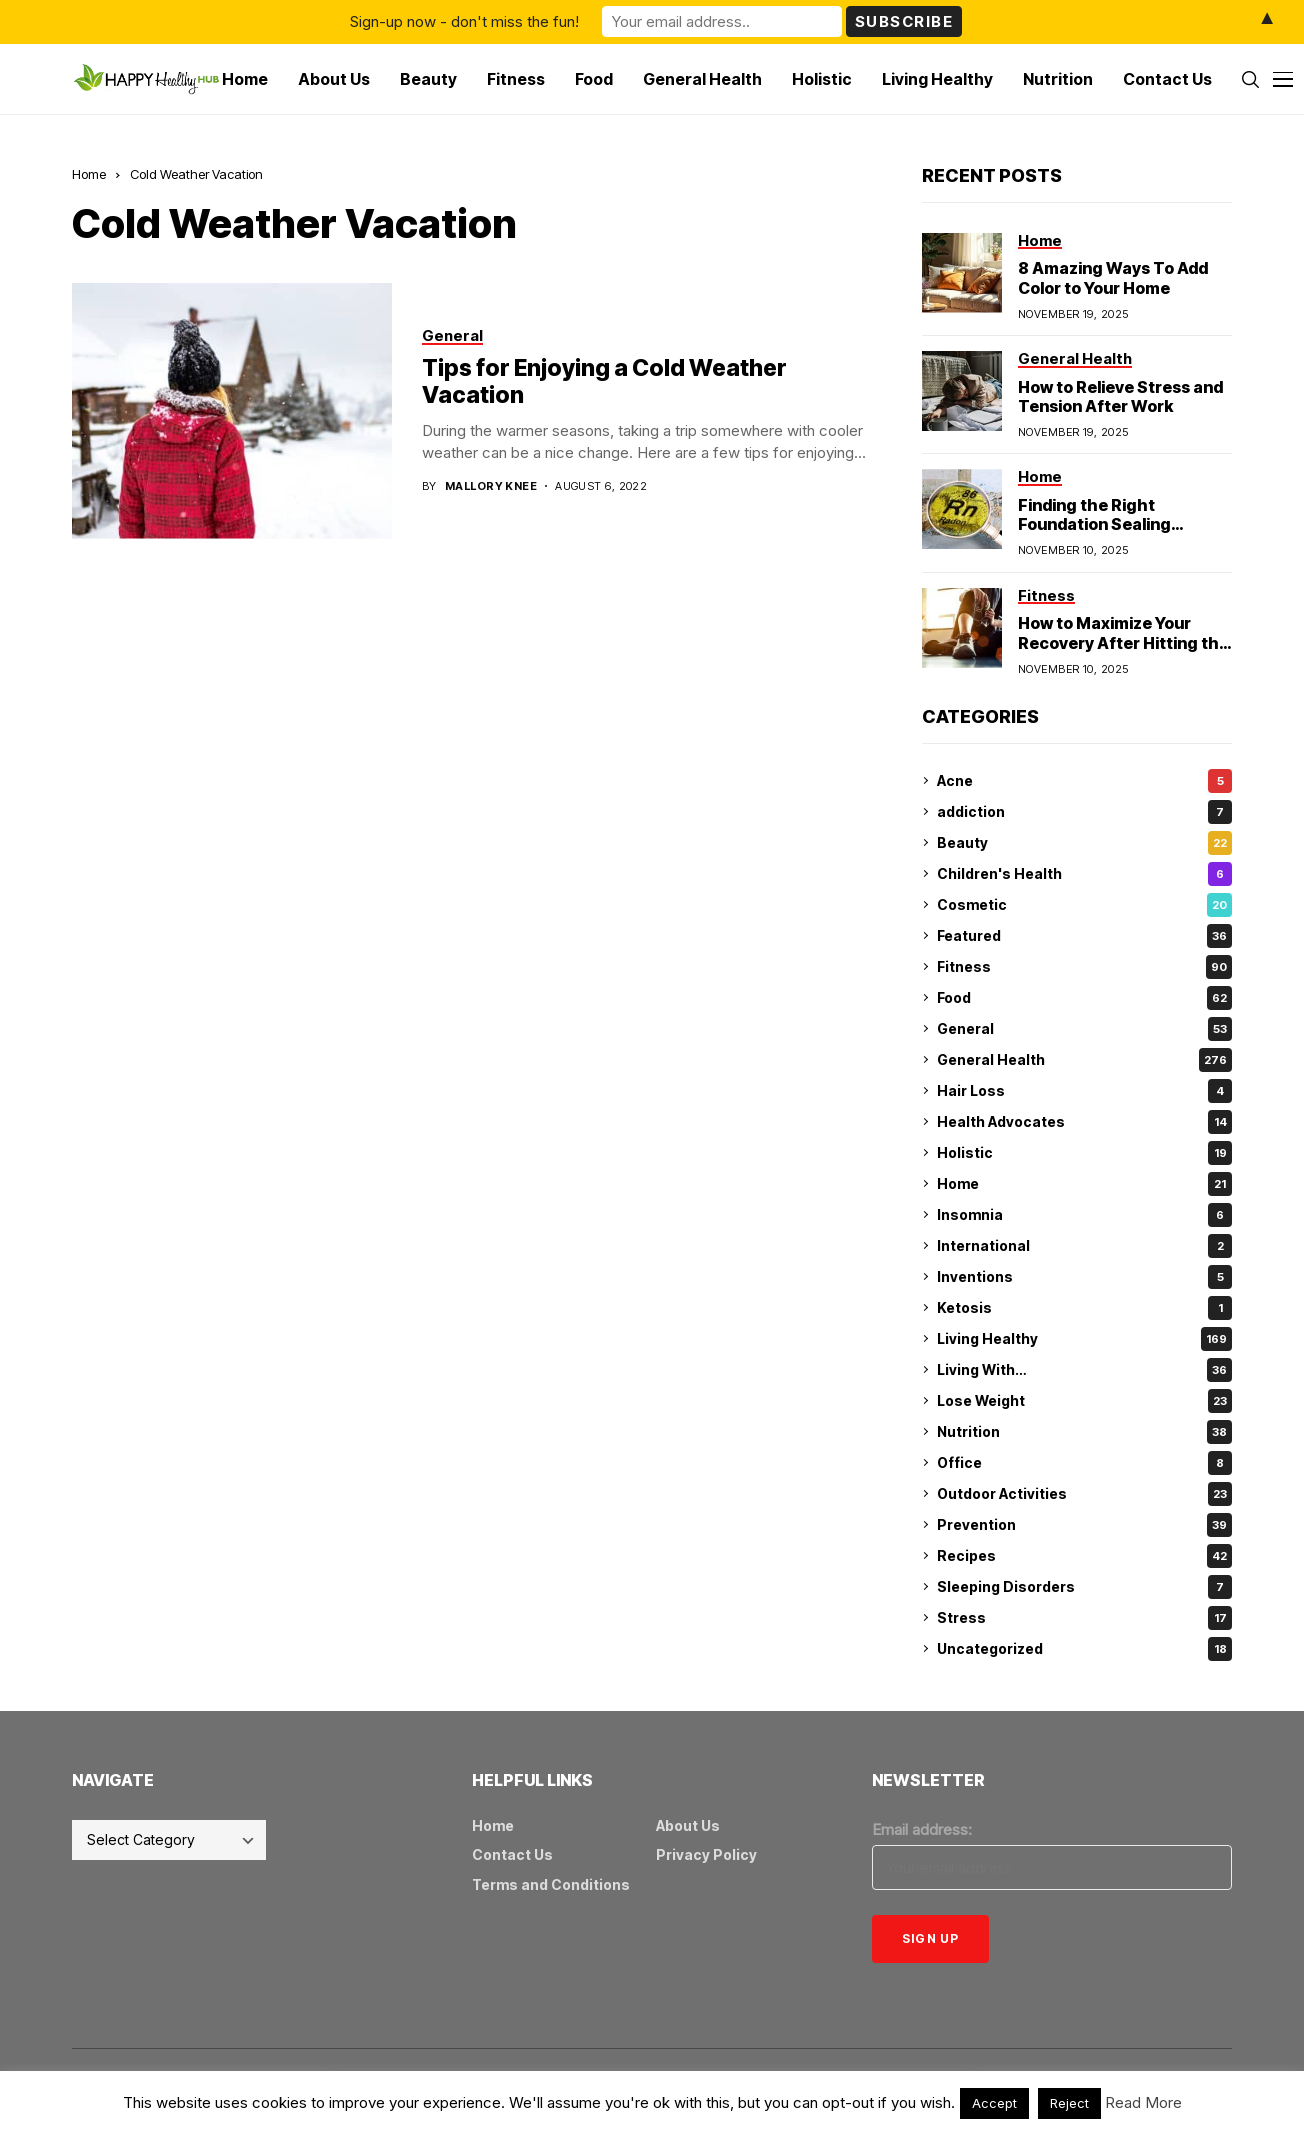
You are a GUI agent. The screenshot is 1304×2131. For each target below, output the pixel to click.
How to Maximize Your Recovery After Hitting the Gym (1123, 642)
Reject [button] (1069, 2103)
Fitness (1084, 967)
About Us (688, 1825)
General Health (1084, 1060)
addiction (1084, 812)
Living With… (1084, 1370)
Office (1084, 1463)
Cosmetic (1084, 905)
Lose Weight (1084, 1401)
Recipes (1084, 1556)
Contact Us (512, 1854)
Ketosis (1084, 1308)
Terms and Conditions (551, 1884)
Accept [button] (994, 2103)
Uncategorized (1084, 1649)
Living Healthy (1084, 1339)
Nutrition (1084, 1432)
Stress (1084, 1618)
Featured (1084, 936)
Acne (1084, 781)
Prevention (1084, 1525)
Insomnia (1084, 1215)
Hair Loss (1084, 1091)
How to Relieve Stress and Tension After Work (1120, 396)
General (1084, 1029)
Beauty (1084, 843)
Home (89, 174)
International (1084, 1246)
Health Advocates (1084, 1122)
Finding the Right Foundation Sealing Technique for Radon (1101, 524)
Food (1084, 998)
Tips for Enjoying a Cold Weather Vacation (604, 382)
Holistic (1084, 1153)
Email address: (922, 1829)
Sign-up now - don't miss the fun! (464, 21)
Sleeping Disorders (1084, 1587)
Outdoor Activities (1084, 1494)
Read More (1143, 2102)
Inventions (1084, 1277)
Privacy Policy (706, 1854)
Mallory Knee (491, 486)
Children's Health (1084, 874)
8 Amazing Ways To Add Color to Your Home (1113, 277)
